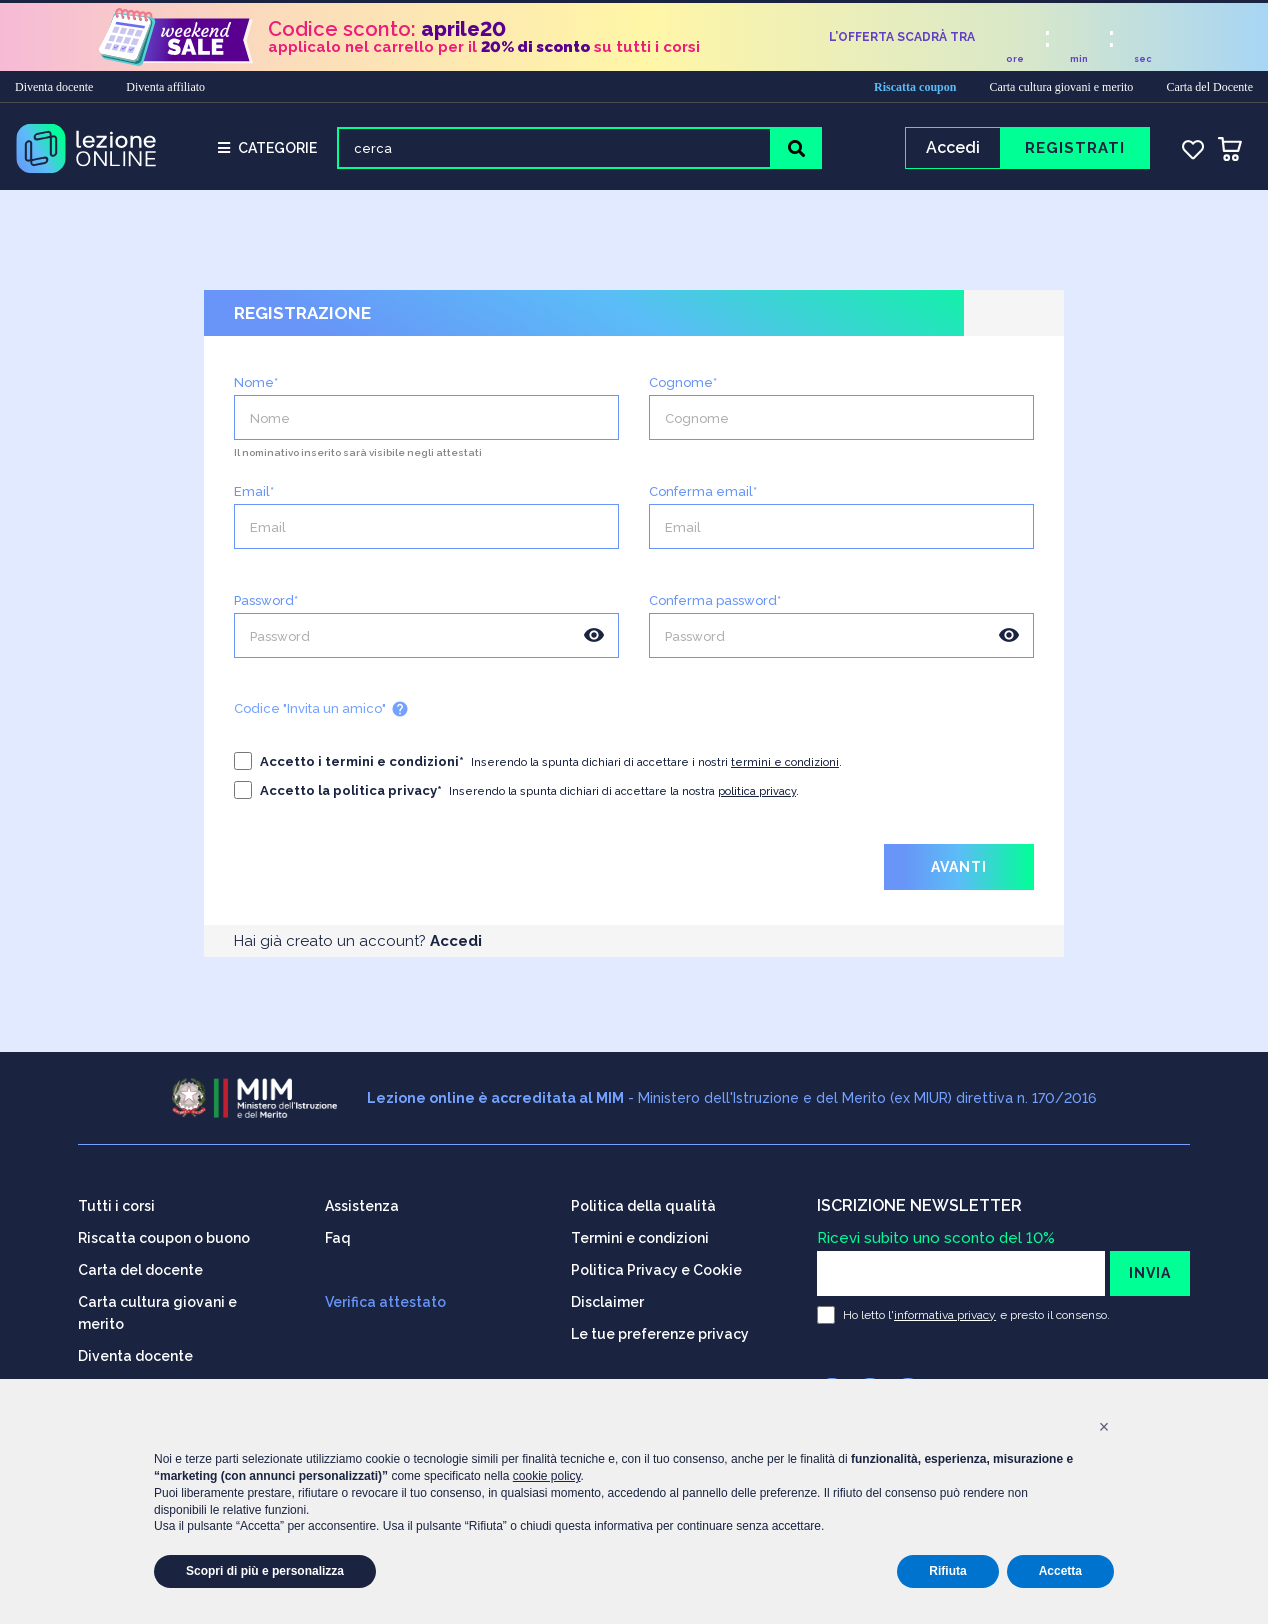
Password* (266, 606)
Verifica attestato (385, 1296)
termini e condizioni (785, 768)
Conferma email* (703, 497)
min (1079, 56)
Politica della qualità (643, 1200)
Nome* (256, 388)
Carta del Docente (1209, 84)
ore (1015, 56)
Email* (254, 497)
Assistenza (362, 1200)
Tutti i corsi (116, 1200)
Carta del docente (140, 1264)
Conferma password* (715, 606)
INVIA (1150, 1267)
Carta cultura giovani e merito (1061, 84)
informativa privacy (945, 1309)
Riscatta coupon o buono (164, 1232)
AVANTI (959, 873)
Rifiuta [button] (947, 1571)
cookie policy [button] (547, 1476)
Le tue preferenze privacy (660, 1328)
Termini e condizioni (640, 1232)
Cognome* (683, 388)
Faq (338, 1232)
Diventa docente (54, 84)
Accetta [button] (1060, 1571)
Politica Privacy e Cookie (656, 1264)
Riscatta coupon (915, 84)
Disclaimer (607, 1296)
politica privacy (757, 797)
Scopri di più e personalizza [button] (265, 1571)
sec (1143, 56)
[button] (1104, 1427)
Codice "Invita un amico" (321, 715)
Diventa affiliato (165, 84)
